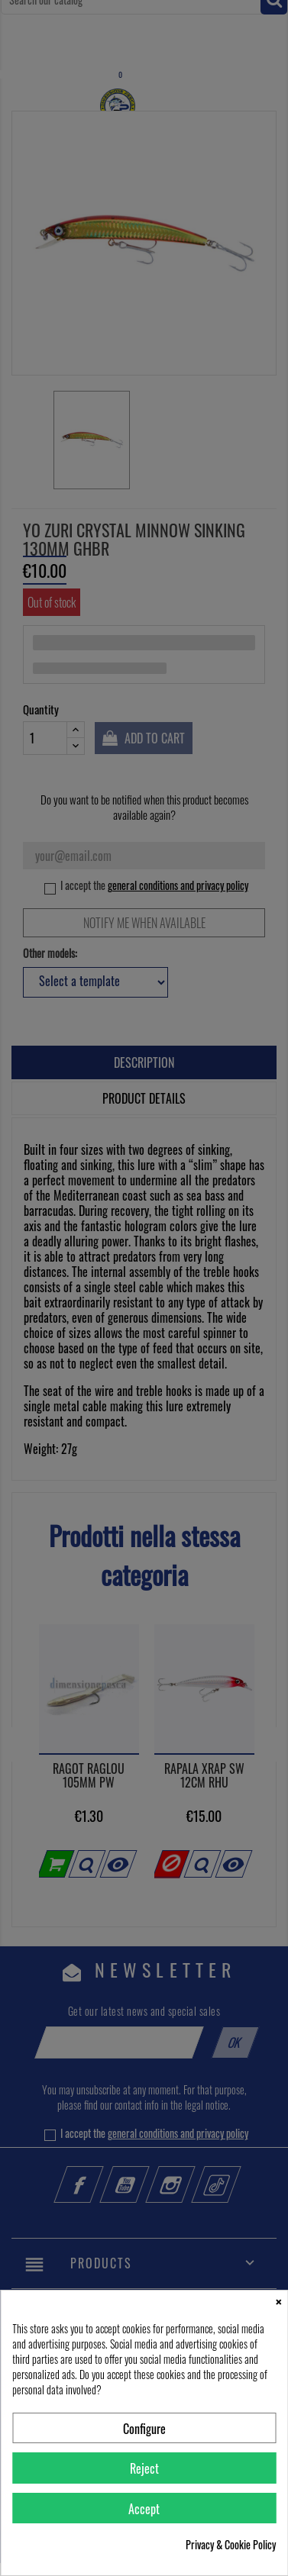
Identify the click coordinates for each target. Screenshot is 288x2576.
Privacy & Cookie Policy (231, 2544)
